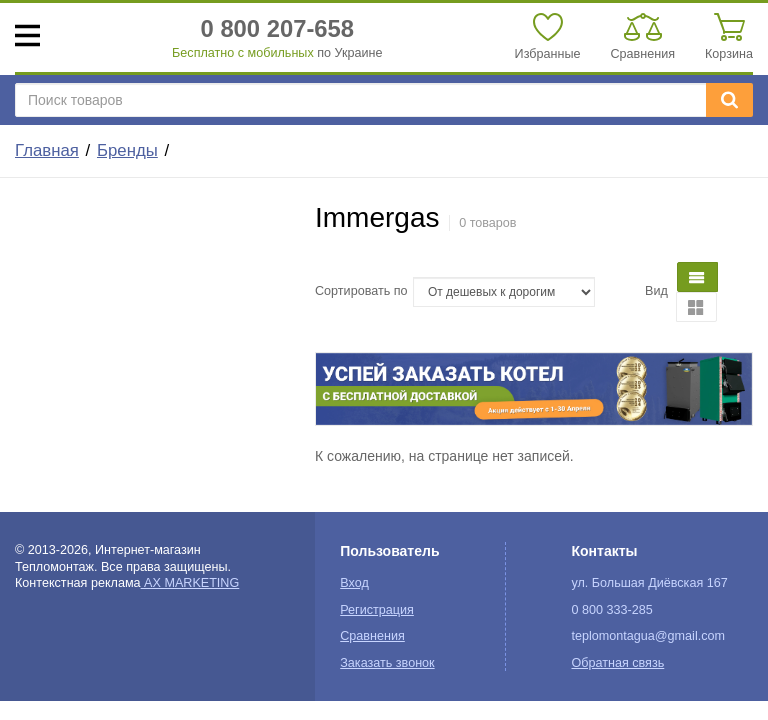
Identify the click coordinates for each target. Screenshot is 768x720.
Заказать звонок (387, 663)
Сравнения (372, 636)
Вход (354, 583)
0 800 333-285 (611, 610)
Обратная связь (617, 663)
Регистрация (377, 610)
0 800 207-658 (278, 28)
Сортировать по (361, 291)
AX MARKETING (190, 583)
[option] (534, 389)
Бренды (127, 150)
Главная (47, 150)
